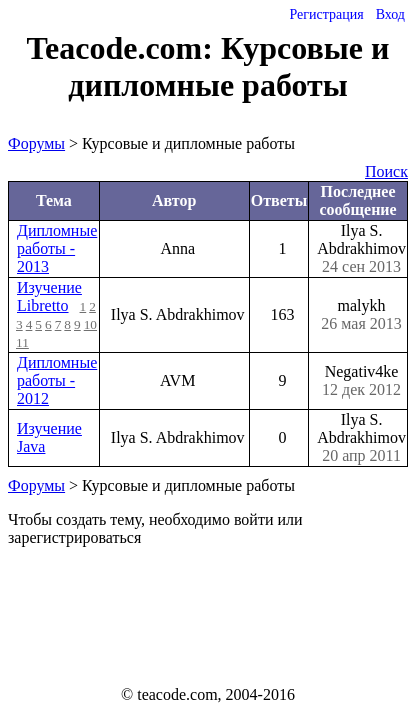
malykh (361, 315)
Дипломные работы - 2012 (57, 380)
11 (22, 342)
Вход (390, 14)
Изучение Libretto (49, 296)
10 (90, 324)
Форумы (36, 143)
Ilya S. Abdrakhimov (361, 249)
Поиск (386, 171)
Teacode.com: (124, 48)
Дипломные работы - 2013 (57, 248)
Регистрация (326, 14)
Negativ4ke (361, 381)
